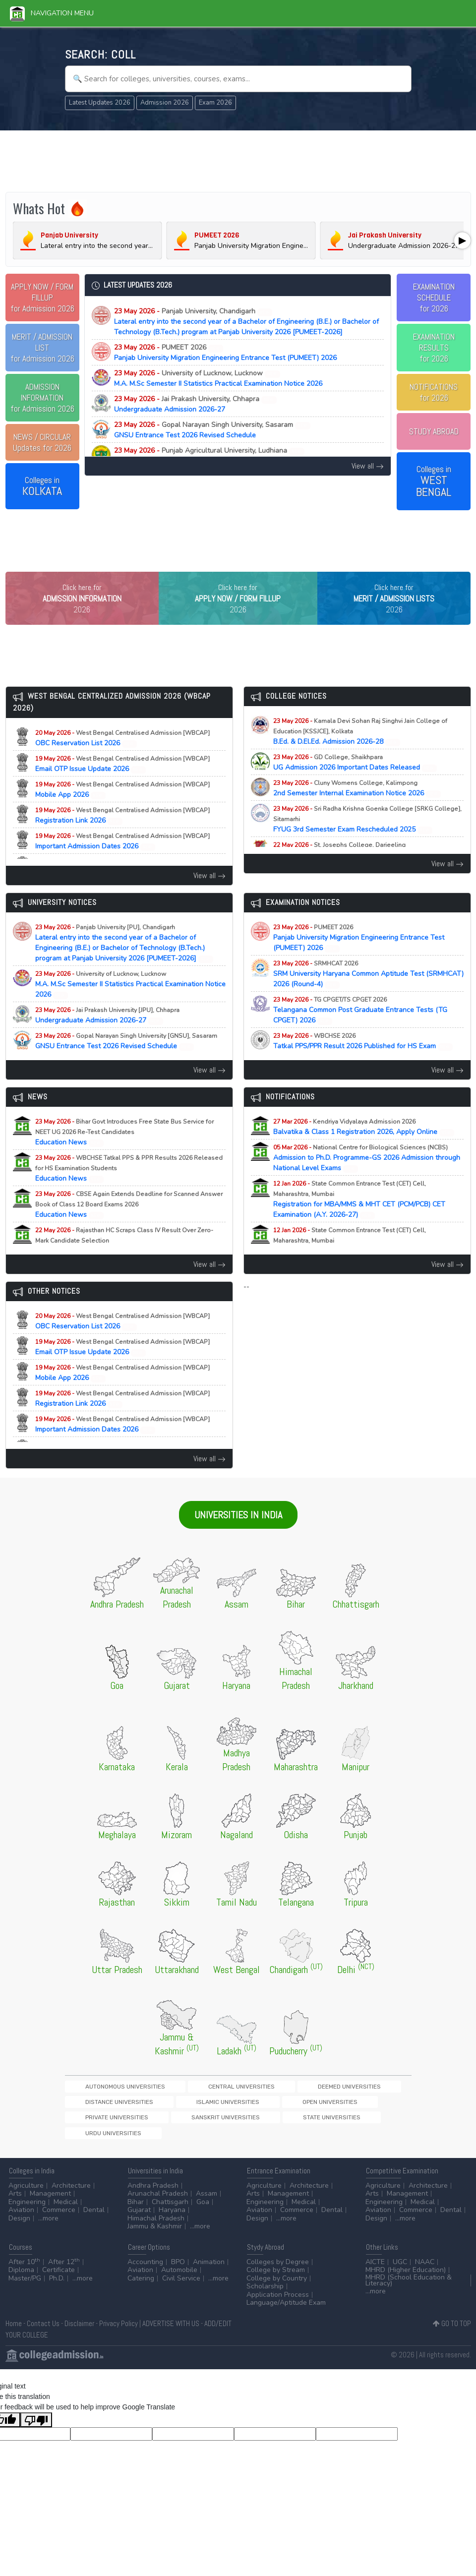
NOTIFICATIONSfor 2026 (434, 392)
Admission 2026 (164, 102)
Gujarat (139, 2220)
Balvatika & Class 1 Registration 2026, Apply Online (364, 1147)
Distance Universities (336, 2107)
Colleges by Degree (277, 2271)
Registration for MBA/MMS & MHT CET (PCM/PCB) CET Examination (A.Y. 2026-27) (359, 1220)
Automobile (179, 2280)
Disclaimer (79, 2333)
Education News (124, 1152)
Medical (66, 2212)
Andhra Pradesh (152, 2195)
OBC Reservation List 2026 (122, 758)
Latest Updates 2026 (99, 102)
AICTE (375, 2271)
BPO (178, 2271)
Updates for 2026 (42, 442)
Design (19, 2228)
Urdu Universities (95, 2141)
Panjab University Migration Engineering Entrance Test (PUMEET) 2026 (225, 352)
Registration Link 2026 (122, 836)
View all (368, 466)
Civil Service (181, 2288)
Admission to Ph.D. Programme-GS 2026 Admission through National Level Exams (366, 1178)
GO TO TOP (452, 2333)
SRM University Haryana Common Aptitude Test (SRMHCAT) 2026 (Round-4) (368, 994)
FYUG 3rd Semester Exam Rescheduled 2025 (367, 839)
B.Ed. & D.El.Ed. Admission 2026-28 (360, 752)
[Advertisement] (238, 159)
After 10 (24, 2271)
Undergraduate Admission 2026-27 (195, 404)
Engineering (27, 2212)
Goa (202, 2212)
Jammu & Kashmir (154, 2236)
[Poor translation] (36, 2430)
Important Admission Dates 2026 (122, 861)
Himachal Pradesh (155, 2228)
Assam (206, 2204)
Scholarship (265, 2296)
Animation (209, 2271)
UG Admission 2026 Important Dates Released (355, 783)
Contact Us (43, 2333)
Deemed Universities (262, 2107)
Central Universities (189, 2107)
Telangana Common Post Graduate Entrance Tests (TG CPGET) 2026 (360, 1030)
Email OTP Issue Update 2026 (122, 784)
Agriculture (26, 2195)
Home (13, 2333)
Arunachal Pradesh (157, 2204)
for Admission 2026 (42, 297)
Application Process (277, 2304)
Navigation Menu (52, 13)
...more (48, 2228)
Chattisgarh (170, 2212)
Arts (15, 2204)
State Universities (379, 2124)
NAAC (424, 2271)
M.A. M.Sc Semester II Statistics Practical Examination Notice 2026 (218, 378)
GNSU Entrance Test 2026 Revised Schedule (212, 430)
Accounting (145, 2271)
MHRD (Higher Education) (405, 2280)
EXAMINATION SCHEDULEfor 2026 (434, 297)
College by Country (276, 2288)
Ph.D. (56, 2288)
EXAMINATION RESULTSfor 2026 (434, 347)
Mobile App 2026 (122, 810)
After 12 (64, 2271)
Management (50, 2204)
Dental (94, 2220)
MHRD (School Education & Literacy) (408, 2290)
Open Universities (166, 2124)
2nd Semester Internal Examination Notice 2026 (357, 808)
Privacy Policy (118, 2333)
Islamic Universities (98, 2124)
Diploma (21, 2280)
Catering (140, 2288)
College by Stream (275, 2280)
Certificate (58, 2280)
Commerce (58, 2220)
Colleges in (42, 486)
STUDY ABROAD (434, 431)
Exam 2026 (215, 102)
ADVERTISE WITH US (170, 2333)
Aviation (21, 2220)
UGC (400, 2271)
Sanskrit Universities (308, 2124)
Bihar (135, 2212)
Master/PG (24, 2288)
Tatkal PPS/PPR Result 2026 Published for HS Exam (363, 1061)
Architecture (71, 2195)
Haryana (172, 2220)
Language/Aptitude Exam (286, 2313)
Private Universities (234, 2124)
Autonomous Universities (107, 2107)
